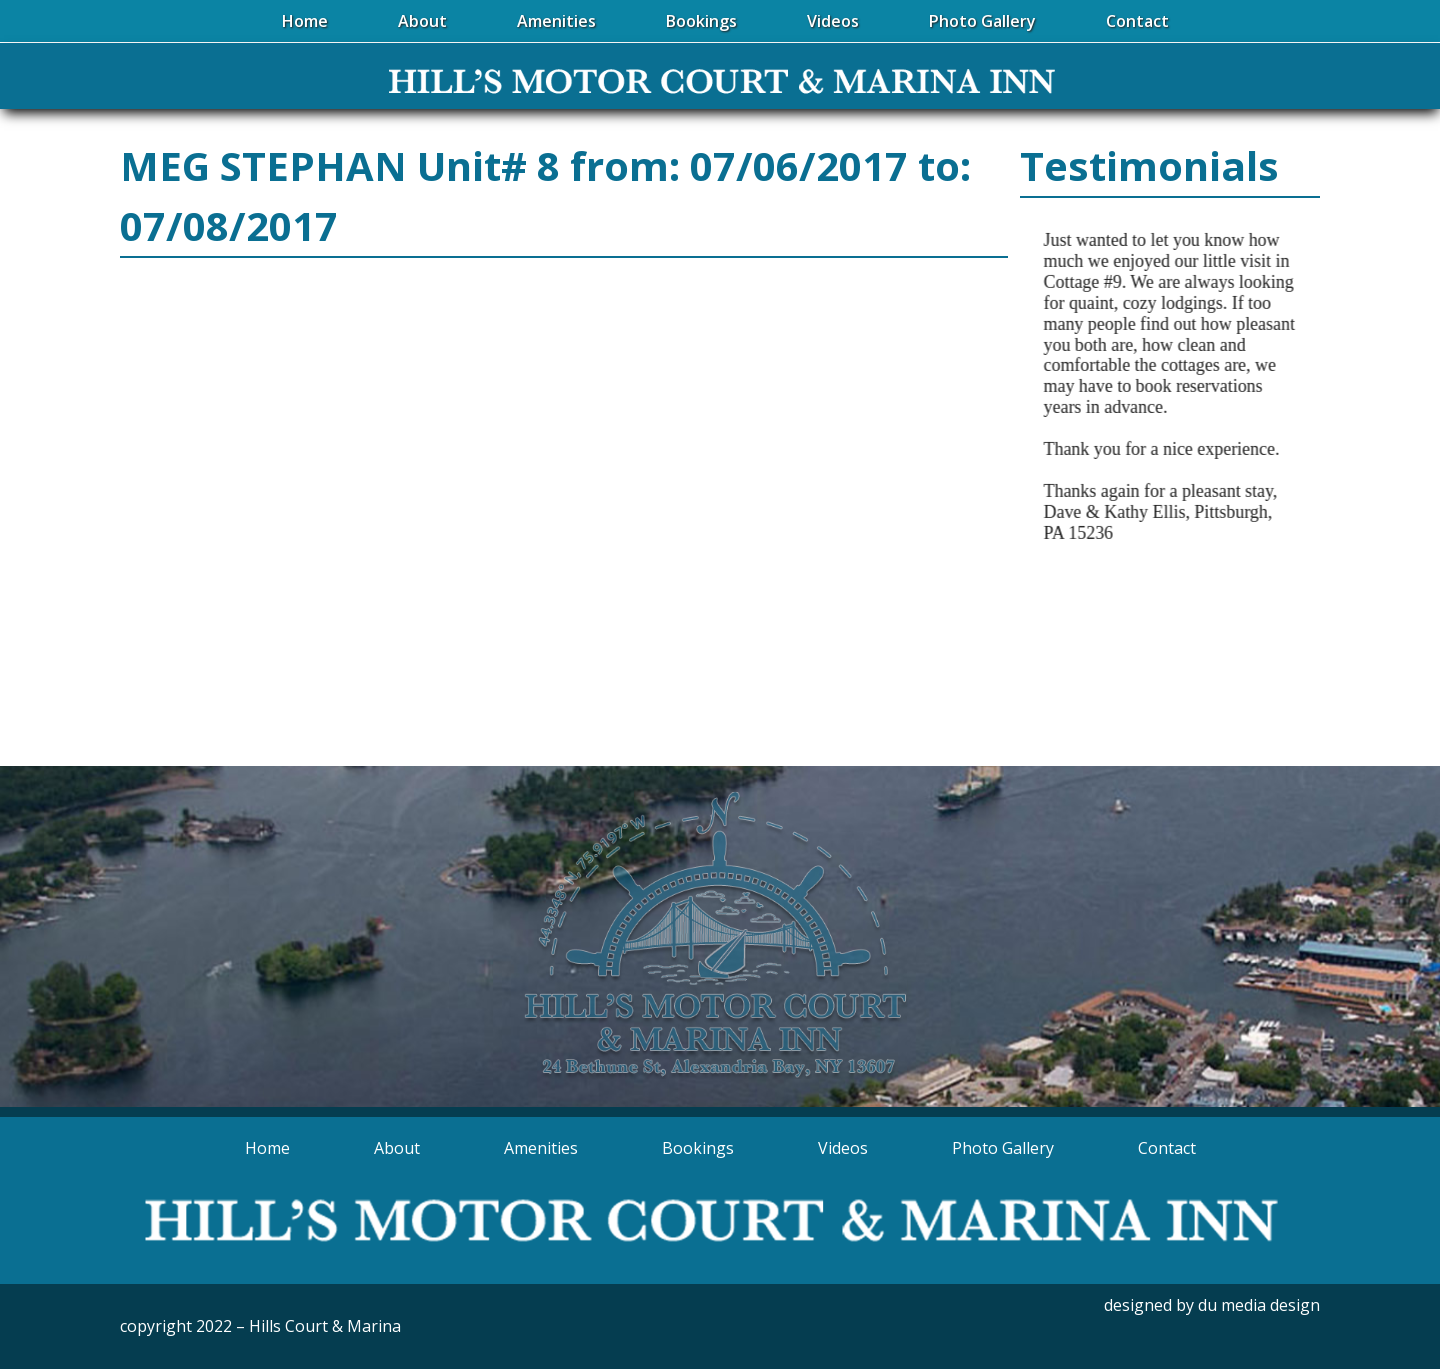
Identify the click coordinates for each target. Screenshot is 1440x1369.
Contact (1167, 1148)
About (397, 1148)
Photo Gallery (1003, 1148)
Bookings (698, 1148)
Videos (843, 1148)
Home (267, 1148)
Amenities (541, 1148)
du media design (1259, 1305)
